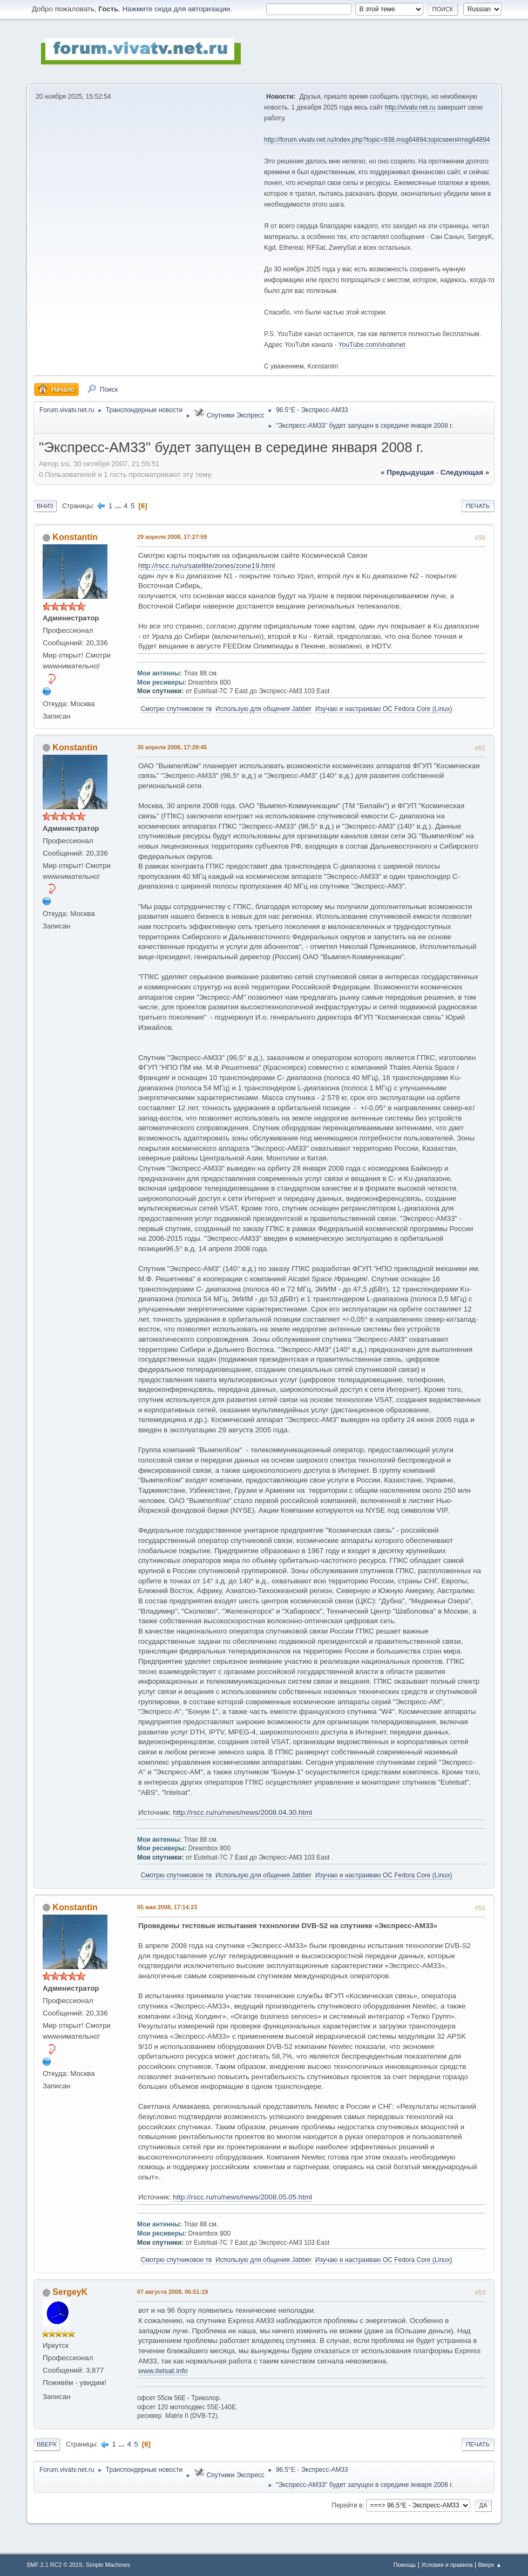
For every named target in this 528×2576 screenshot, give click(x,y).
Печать (478, 506)
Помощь (405, 2564)
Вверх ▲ (490, 2564)
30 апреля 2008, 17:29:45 (172, 747)
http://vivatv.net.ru (410, 107)
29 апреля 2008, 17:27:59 (172, 537)
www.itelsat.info (163, 2371)
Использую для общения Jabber (263, 709)
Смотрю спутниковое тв (176, 709)
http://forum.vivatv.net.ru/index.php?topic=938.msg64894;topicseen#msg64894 (377, 140)
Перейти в (346, 2505)
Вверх (47, 2444)
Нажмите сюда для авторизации (177, 9)
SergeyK (69, 2292)
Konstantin (74, 537)
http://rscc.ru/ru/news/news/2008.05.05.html (242, 2197)
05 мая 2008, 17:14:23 (167, 1907)
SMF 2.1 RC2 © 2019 (54, 2564)
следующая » (465, 472)
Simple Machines (108, 2564)
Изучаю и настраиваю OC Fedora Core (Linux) (383, 709)
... (119, 506)
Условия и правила (446, 2564)
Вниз (45, 506)
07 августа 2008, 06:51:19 (172, 2291)
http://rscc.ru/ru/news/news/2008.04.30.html (242, 1812)
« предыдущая (407, 472)
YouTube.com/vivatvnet (372, 345)
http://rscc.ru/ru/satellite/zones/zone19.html (206, 566)
